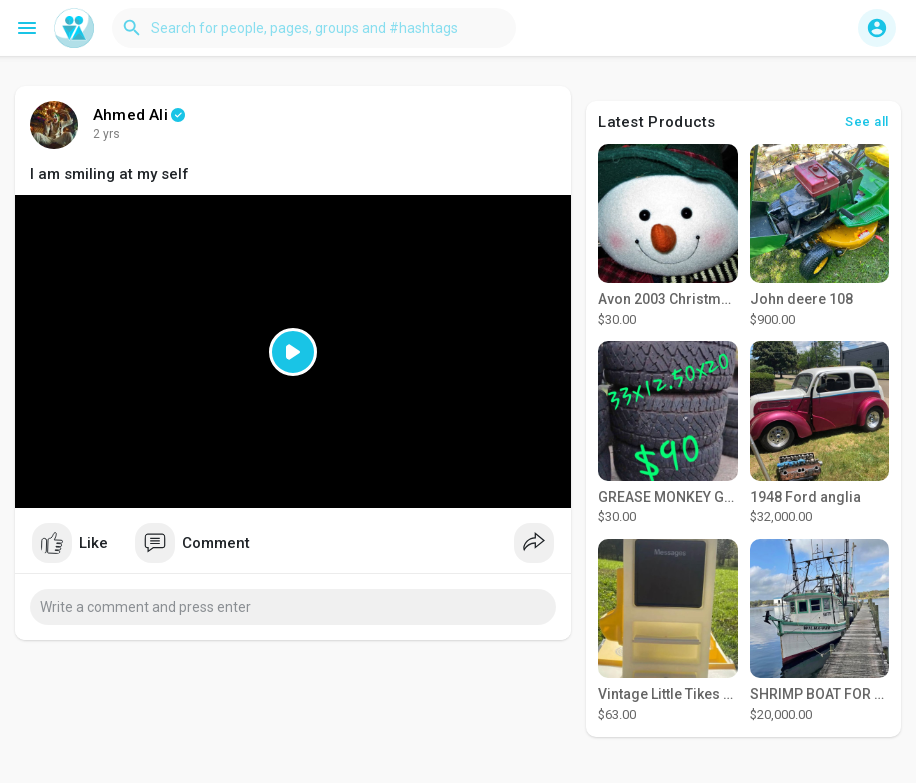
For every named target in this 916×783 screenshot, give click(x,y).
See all (867, 121)
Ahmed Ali (130, 115)
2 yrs (106, 134)
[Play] (293, 351)
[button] (314, 28)
